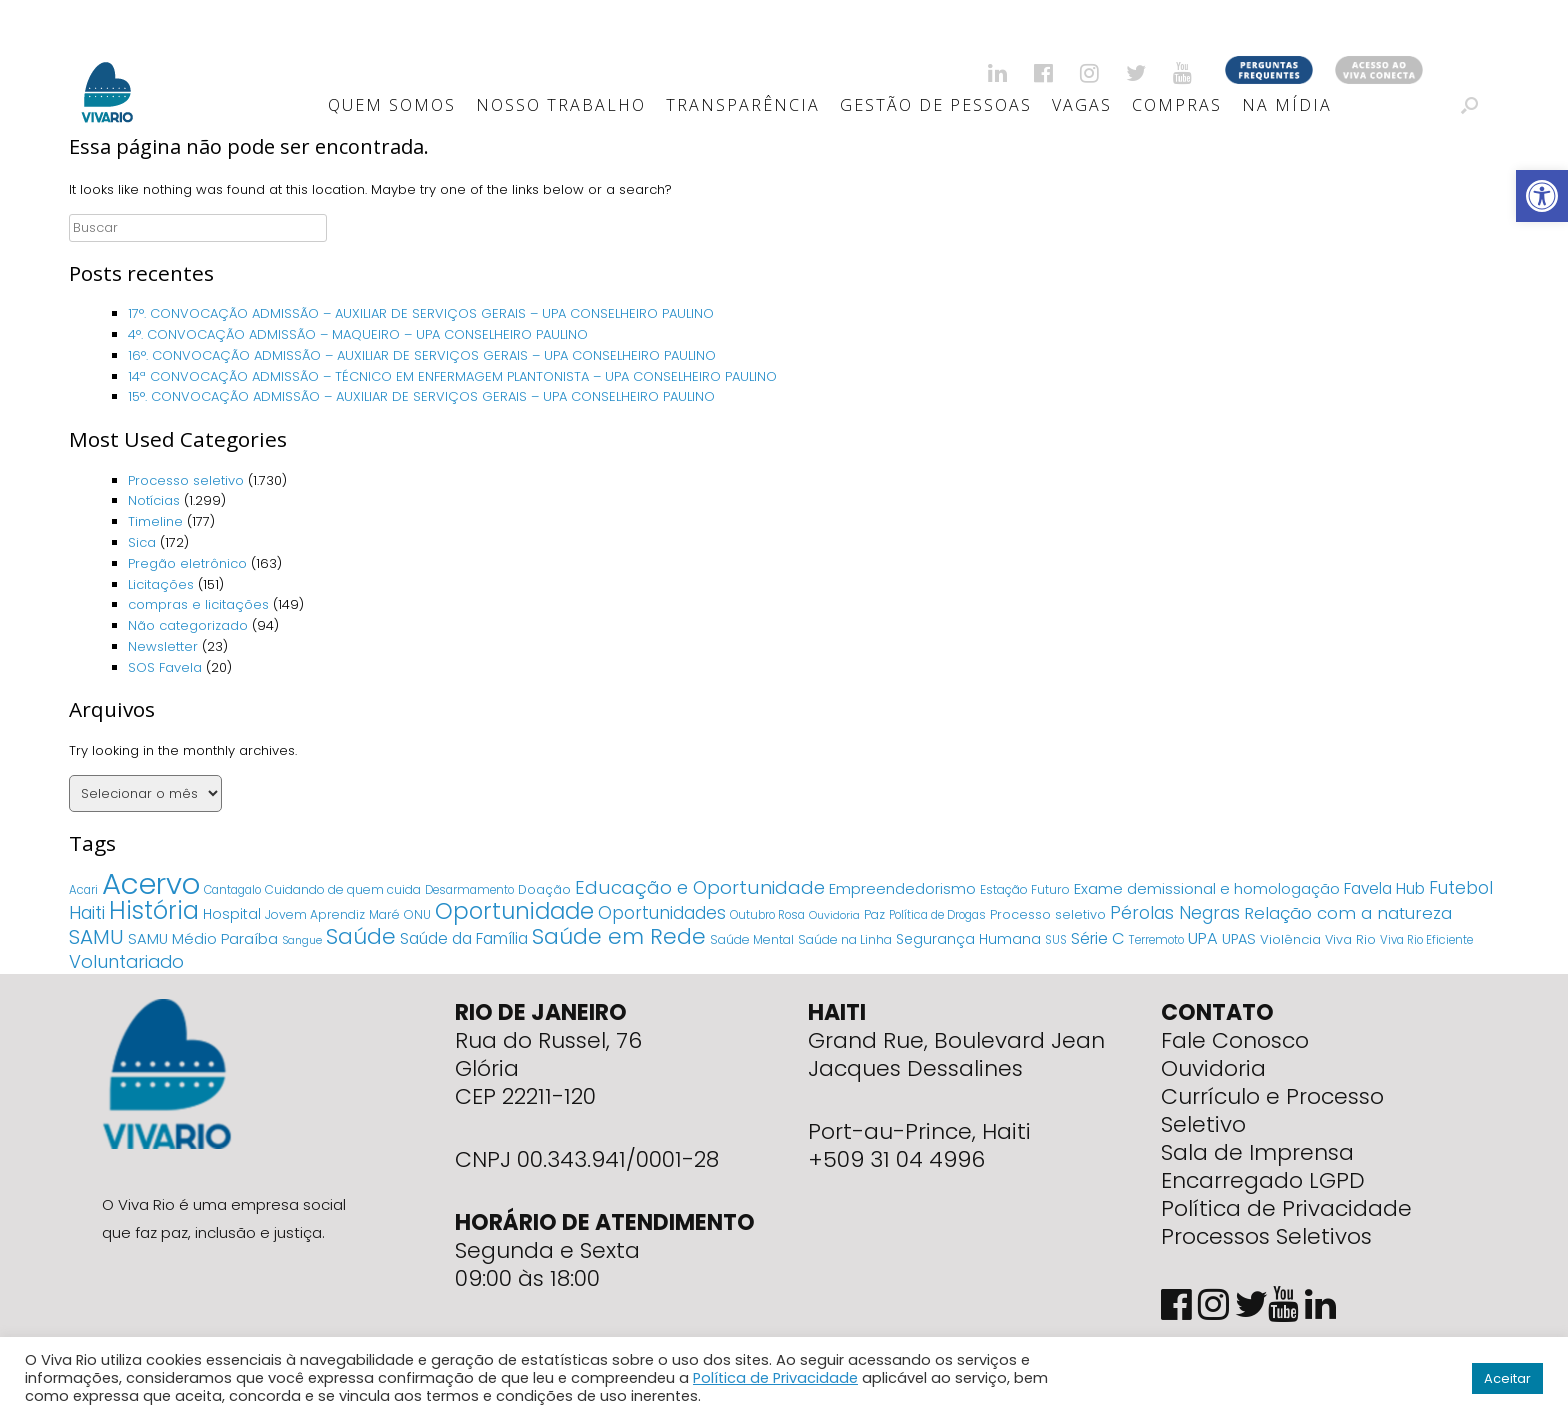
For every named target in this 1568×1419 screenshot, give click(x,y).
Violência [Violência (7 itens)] (1290, 939)
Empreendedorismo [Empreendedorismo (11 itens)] (902, 889)
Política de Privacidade (1286, 1208)
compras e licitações (198, 604)
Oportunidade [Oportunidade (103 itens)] (514, 911)
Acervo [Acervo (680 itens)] (151, 883)
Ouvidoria (1213, 1068)
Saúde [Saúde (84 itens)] (361, 936)
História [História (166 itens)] (154, 910)
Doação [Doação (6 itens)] (544, 889)
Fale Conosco (1235, 1040)
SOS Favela (165, 667)
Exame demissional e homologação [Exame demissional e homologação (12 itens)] (1207, 888)
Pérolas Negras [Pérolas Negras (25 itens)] (1175, 913)
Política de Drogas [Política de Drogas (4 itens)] (937, 915)
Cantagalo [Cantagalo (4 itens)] (232, 890)
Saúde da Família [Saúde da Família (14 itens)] (464, 938)
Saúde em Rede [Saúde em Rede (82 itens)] (619, 936)
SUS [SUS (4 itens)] (1056, 940)
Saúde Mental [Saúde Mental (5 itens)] (752, 939)
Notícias (154, 500)
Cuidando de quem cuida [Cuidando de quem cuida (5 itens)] (343, 889)
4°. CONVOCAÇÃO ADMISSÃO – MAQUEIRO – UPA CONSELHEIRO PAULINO (358, 334)
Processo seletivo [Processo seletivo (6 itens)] (1048, 914)
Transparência (743, 105)
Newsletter (163, 646)
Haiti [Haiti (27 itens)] (87, 912)
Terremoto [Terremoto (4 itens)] (1156, 940)
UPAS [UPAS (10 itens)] (1239, 939)
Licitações (161, 584)
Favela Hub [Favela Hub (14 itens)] (1384, 888)
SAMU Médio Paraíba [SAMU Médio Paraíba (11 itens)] (203, 939)
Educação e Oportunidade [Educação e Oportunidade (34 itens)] (700, 887)
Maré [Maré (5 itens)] (384, 914)
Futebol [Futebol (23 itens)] (1461, 888)
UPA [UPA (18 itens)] (1203, 938)
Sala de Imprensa (1257, 1152)
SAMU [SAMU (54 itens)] (96, 937)
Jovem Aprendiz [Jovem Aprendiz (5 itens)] (315, 914)
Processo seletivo (186, 480)
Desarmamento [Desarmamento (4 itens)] (469, 890)
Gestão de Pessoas (936, 105)
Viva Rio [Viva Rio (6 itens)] (1350, 939)
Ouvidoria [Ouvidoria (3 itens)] (834, 915)
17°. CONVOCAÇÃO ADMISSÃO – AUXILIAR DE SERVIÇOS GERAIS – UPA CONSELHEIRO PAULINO (421, 313)
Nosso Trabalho (561, 105)
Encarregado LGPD (1263, 1180)
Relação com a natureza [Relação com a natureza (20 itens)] (1348, 913)
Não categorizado (188, 625)
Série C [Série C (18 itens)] (1098, 938)
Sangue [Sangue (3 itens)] (302, 940)
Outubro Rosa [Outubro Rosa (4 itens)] (767, 915)
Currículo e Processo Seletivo (1272, 1110)
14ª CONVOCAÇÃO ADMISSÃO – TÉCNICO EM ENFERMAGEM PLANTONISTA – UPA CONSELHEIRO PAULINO (452, 376)
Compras (1177, 105)
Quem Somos (392, 105)
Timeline (155, 521)
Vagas (1082, 105)
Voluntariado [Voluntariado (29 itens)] (126, 961)
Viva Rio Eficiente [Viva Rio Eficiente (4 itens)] (1426, 940)
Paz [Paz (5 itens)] (874, 914)
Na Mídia (1287, 105)
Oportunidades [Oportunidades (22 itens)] (662, 913)
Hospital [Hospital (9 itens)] (232, 914)
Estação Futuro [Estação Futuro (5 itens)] (1025, 889)
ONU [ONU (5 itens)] (417, 914)
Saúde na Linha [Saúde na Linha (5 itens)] (845, 939)
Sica (142, 542)
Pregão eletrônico (187, 563)
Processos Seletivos (1266, 1236)
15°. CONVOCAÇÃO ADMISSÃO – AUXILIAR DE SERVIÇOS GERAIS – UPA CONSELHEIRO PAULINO (421, 396)
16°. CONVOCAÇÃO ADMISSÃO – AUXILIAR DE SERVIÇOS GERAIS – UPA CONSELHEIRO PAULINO (422, 355)
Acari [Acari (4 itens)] (83, 890)
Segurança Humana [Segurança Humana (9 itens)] (968, 939)
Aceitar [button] (1507, 1378)
